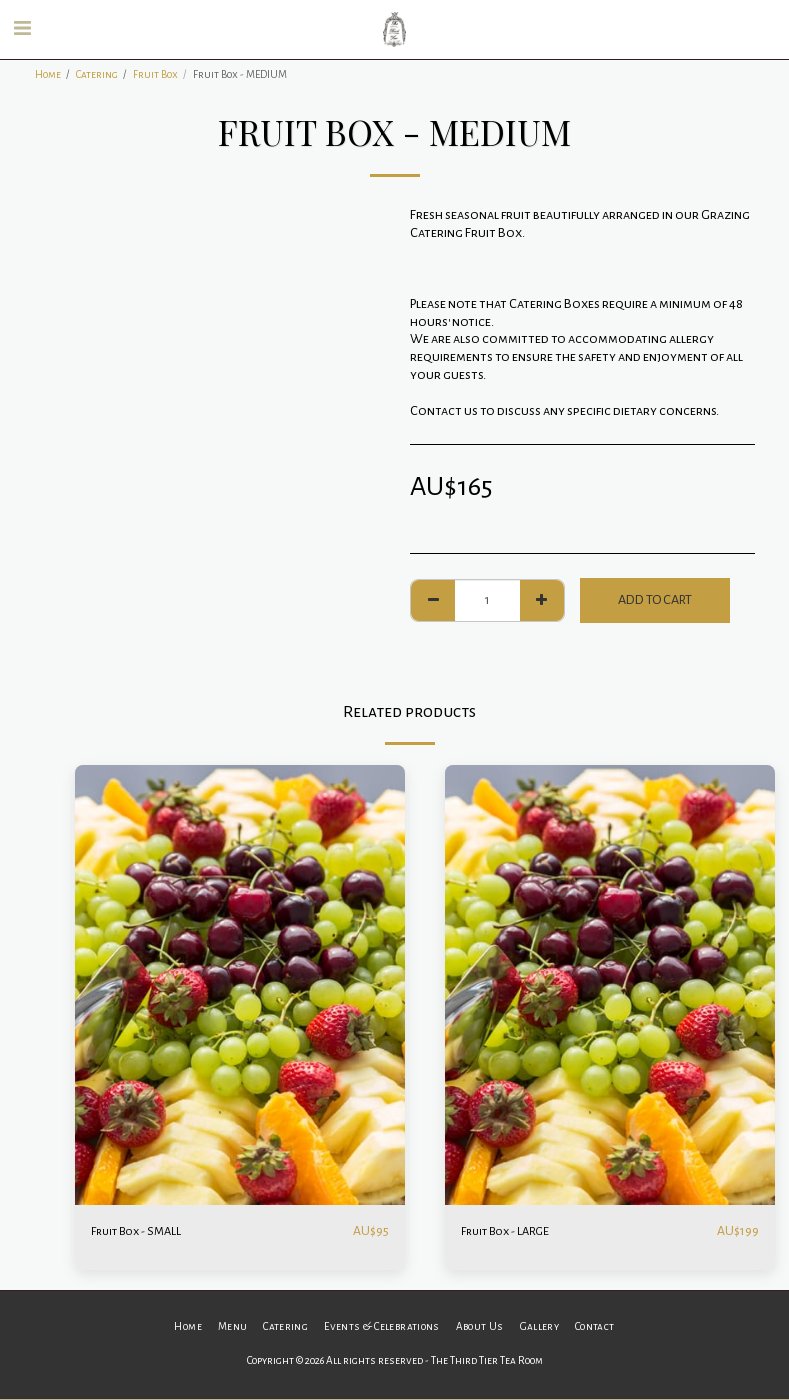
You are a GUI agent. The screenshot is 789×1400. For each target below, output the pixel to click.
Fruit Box (155, 74)
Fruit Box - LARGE (511, 1231)
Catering (97, 74)
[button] (22, 29)
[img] (240, 985)
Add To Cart (655, 600)
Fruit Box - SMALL (141, 1231)
